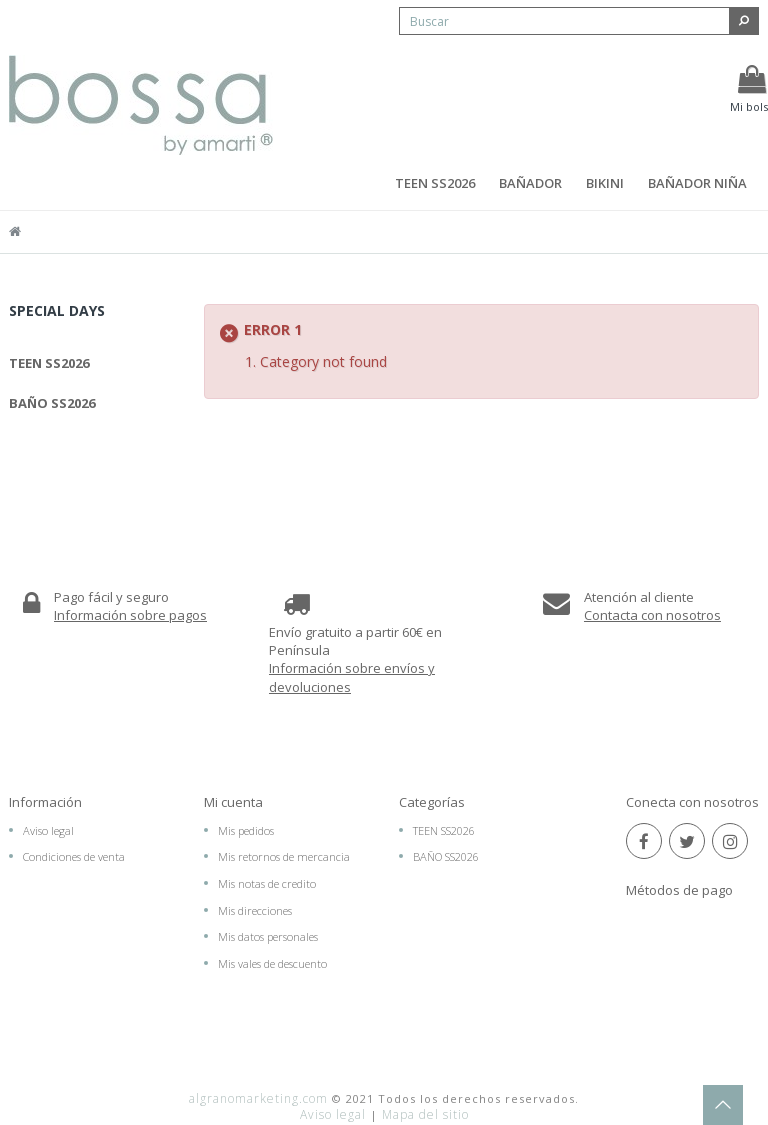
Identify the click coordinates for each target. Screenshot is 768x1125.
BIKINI (605, 183)
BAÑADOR (530, 183)
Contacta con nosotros (652, 620)
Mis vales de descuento (272, 968)
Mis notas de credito (267, 888)
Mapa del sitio (425, 1086)
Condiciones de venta (74, 862)
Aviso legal (48, 835)
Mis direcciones (255, 915)
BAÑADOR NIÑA (697, 183)
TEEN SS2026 (435, 183)
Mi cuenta (233, 807)
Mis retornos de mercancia (284, 862)
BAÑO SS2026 (52, 403)
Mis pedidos (246, 835)
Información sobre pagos (130, 620)
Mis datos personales (268, 942)
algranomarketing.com (258, 1070)
